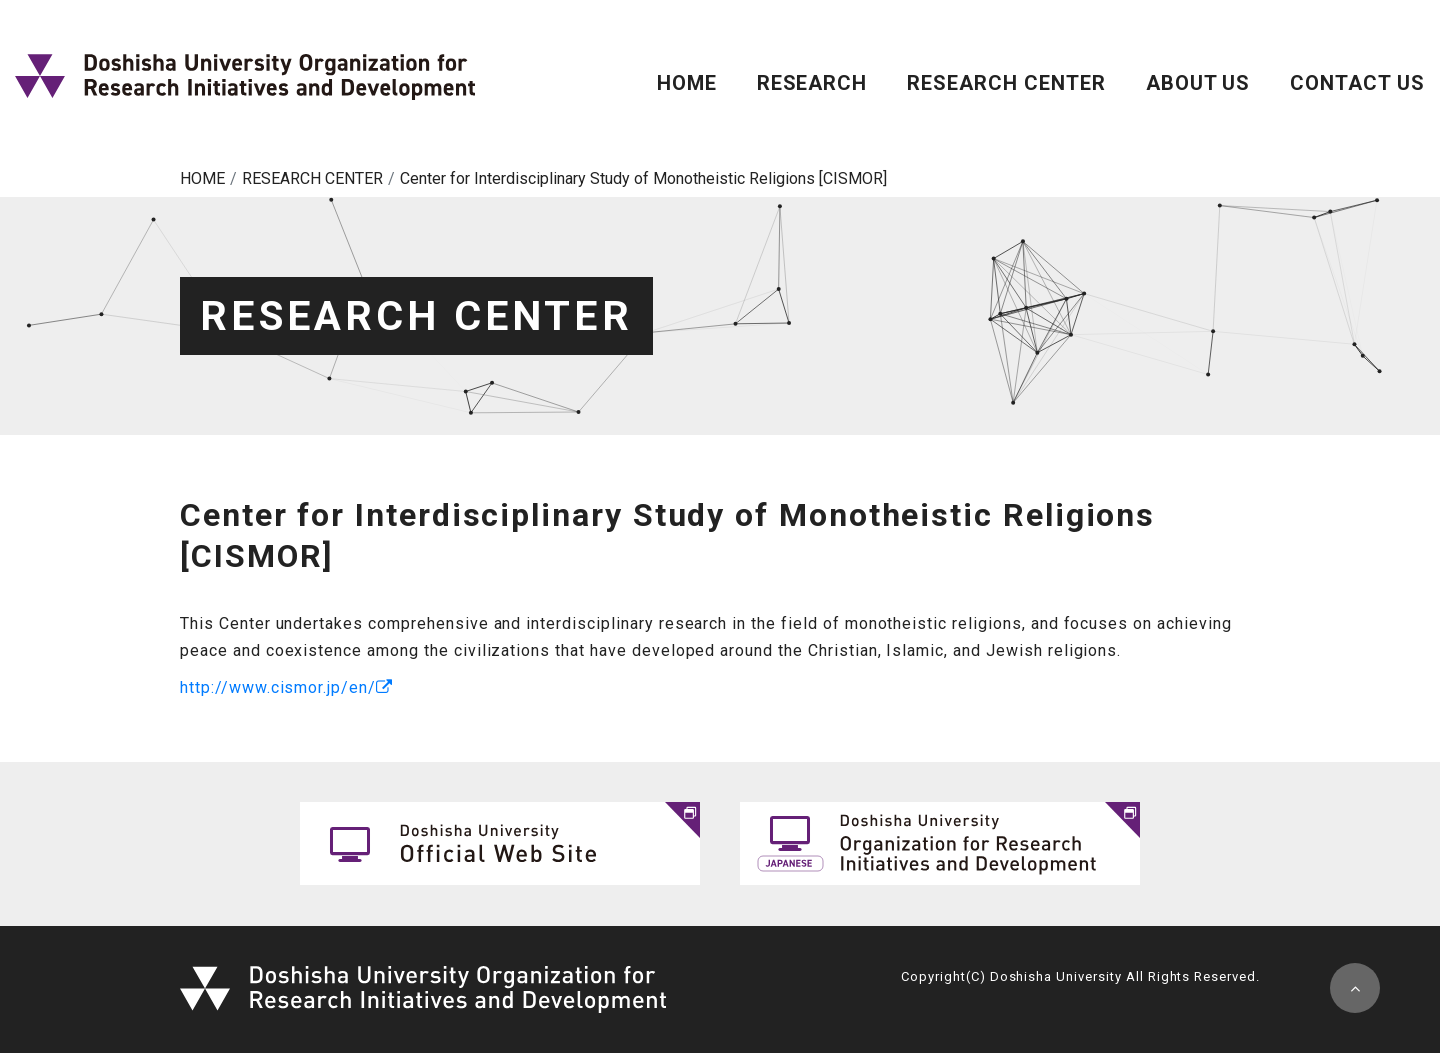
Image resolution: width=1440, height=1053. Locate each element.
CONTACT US (1357, 83)
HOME (687, 83)
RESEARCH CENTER (1006, 83)
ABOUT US (1198, 83)
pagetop (1355, 988)
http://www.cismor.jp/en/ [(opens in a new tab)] (278, 687)
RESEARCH (812, 83)
